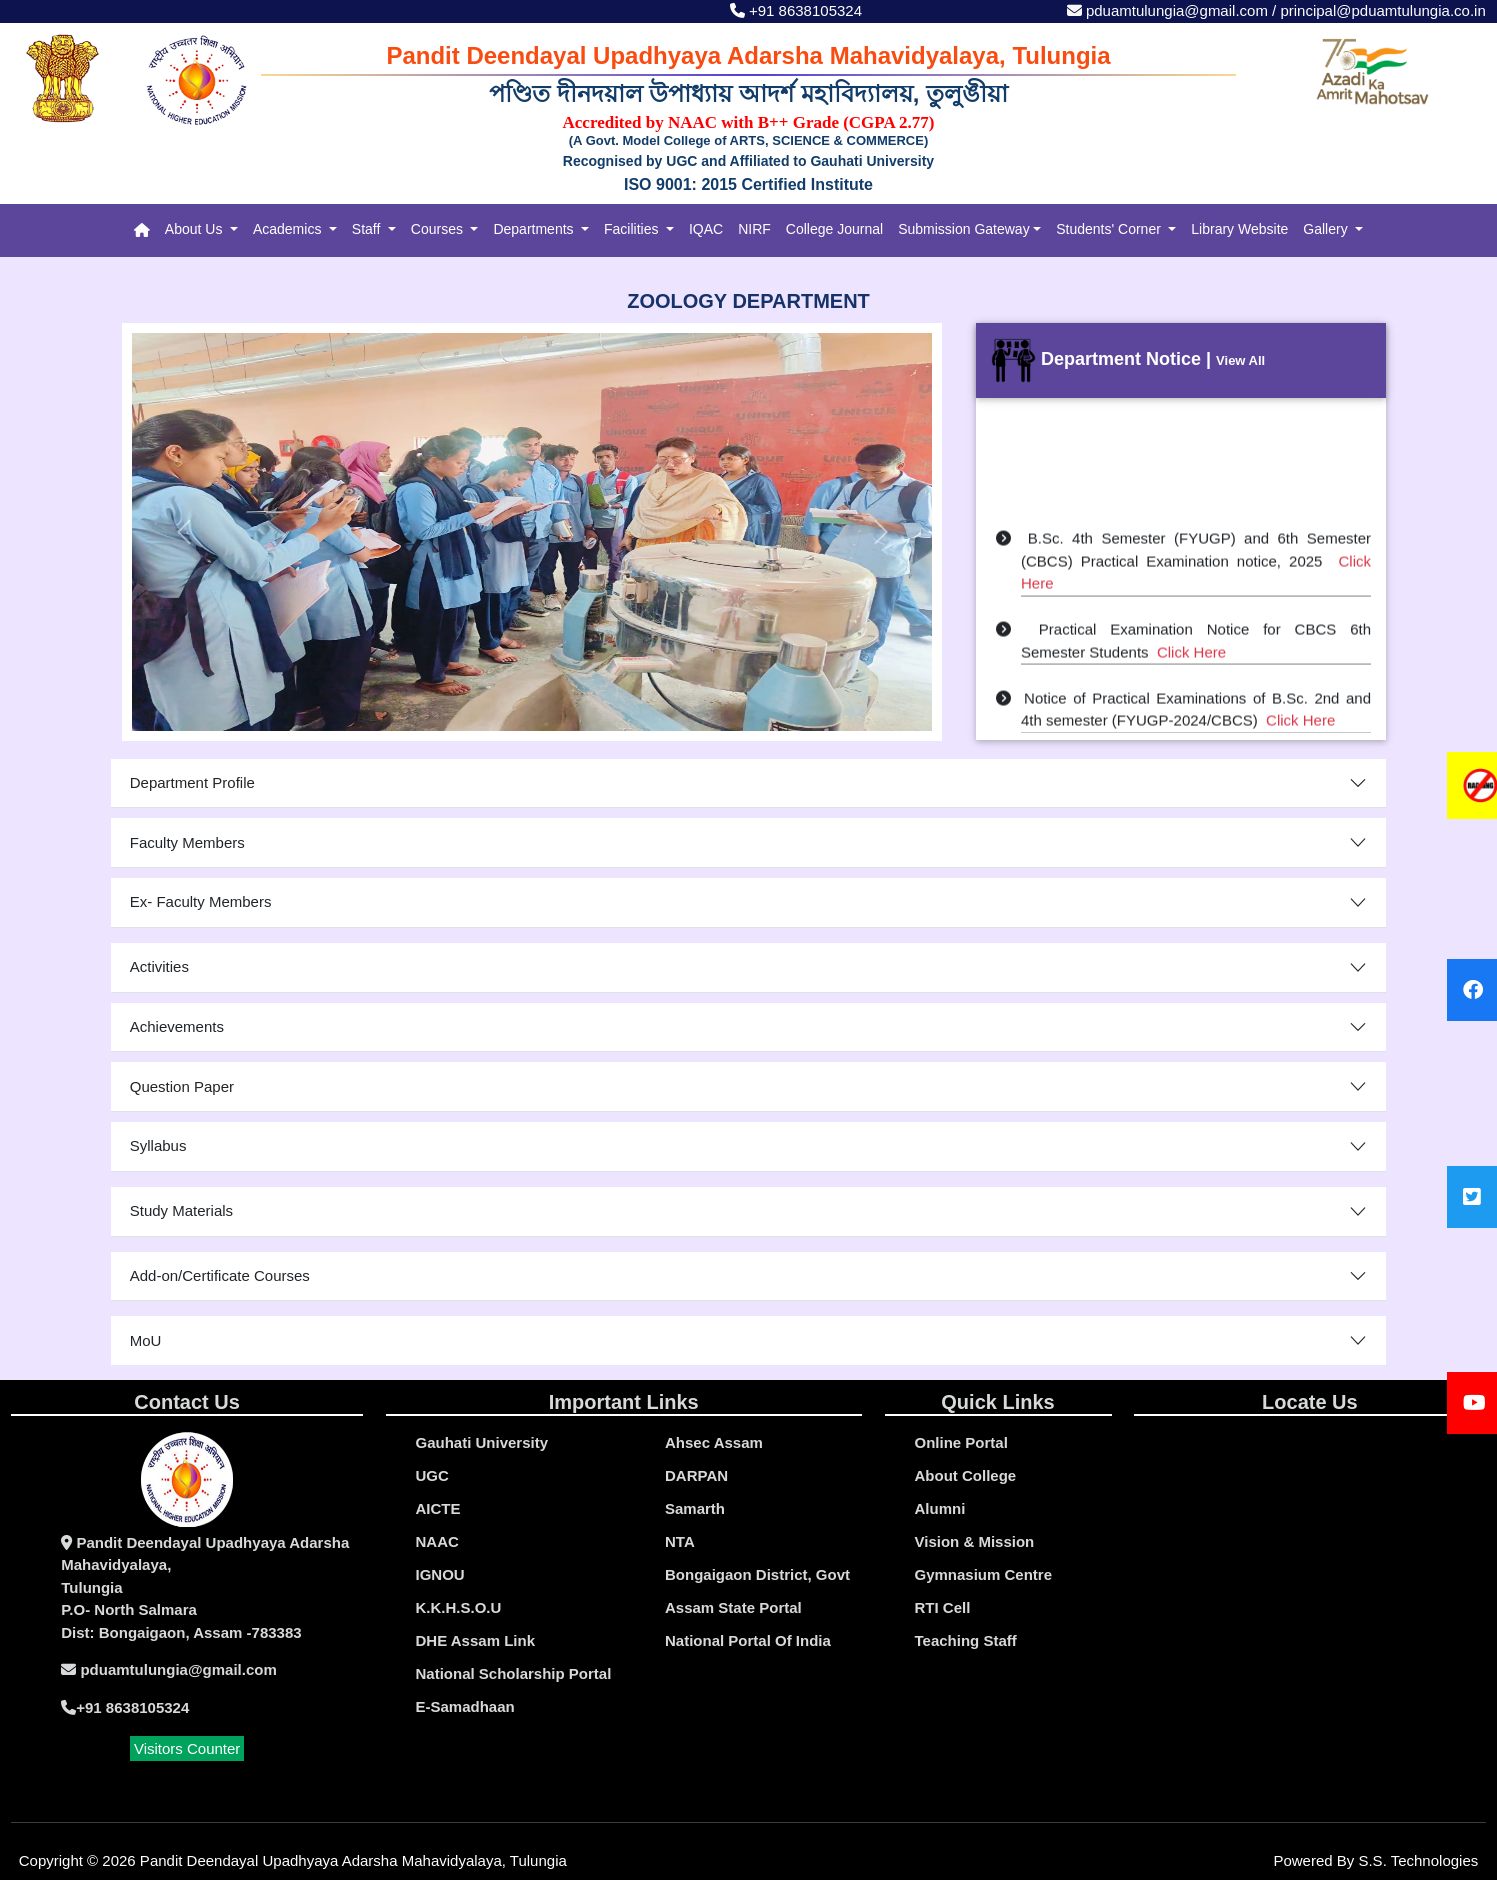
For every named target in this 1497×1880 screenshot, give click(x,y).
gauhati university (482, 1442)
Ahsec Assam (714, 1442)
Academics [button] (289, 229)
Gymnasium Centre (984, 1574)
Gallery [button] (1327, 229)
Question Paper (182, 1086)
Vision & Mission (975, 1541)
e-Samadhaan (465, 1706)
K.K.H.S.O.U (459, 1607)
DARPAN (696, 1475)
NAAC (437, 1541)
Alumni (940, 1508)
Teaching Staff (966, 1640)
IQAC (706, 229)
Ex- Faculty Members (201, 901)
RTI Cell (943, 1607)
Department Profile (192, 782)
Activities (159, 966)
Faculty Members (187, 842)
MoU (146, 1340)
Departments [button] (535, 229)
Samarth (695, 1508)
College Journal (834, 229)
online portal (961, 1442)
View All (1240, 360)
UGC (432, 1475)
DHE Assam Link (475, 1640)
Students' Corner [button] (1110, 229)
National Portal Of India (748, 1640)
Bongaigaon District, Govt (757, 1574)
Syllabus (158, 1145)
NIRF (754, 229)
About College (966, 1475)
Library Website (1239, 229)
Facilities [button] (633, 229)
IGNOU (440, 1574)
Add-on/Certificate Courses (220, 1275)
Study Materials (181, 1210)
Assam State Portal (733, 1607)
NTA (680, 1541)
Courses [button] (439, 229)
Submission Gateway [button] (964, 229)
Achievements (177, 1026)
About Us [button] (195, 229)
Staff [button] (368, 229)
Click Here (1191, 657)
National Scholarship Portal (514, 1673)
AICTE (438, 1508)
